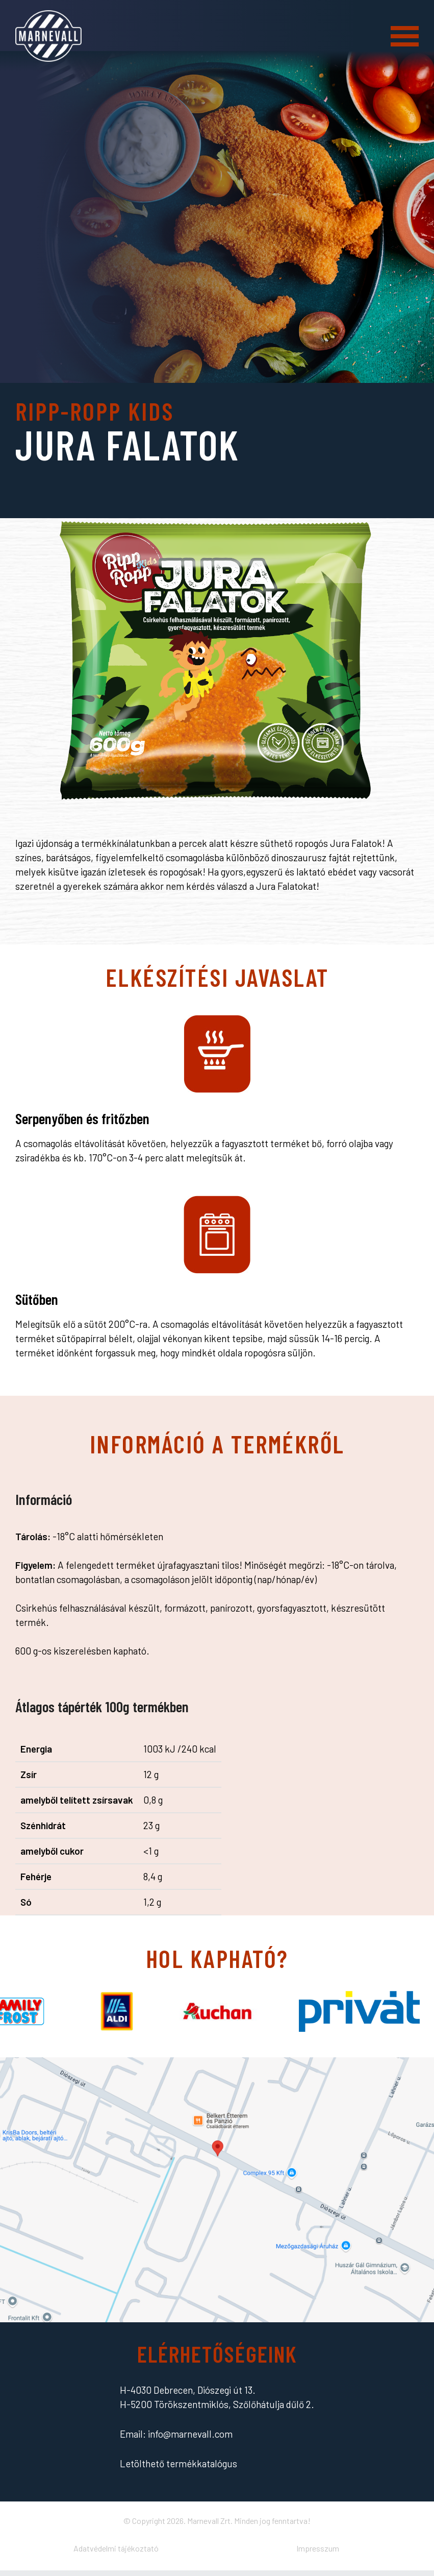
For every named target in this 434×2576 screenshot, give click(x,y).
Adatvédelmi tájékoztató (116, 2548)
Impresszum (317, 2548)
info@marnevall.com (190, 2434)
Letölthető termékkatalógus (178, 2463)
